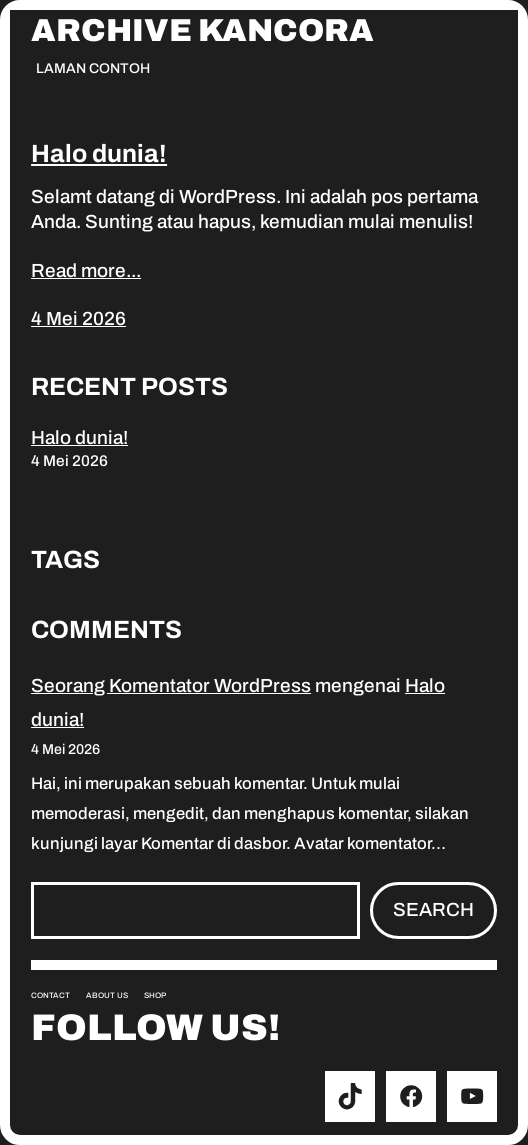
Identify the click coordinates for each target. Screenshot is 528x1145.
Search (433, 909)
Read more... (86, 270)
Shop (155, 995)
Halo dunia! (99, 153)
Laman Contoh (93, 68)
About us (107, 995)
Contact (50, 995)
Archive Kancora (202, 31)
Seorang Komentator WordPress (171, 685)
